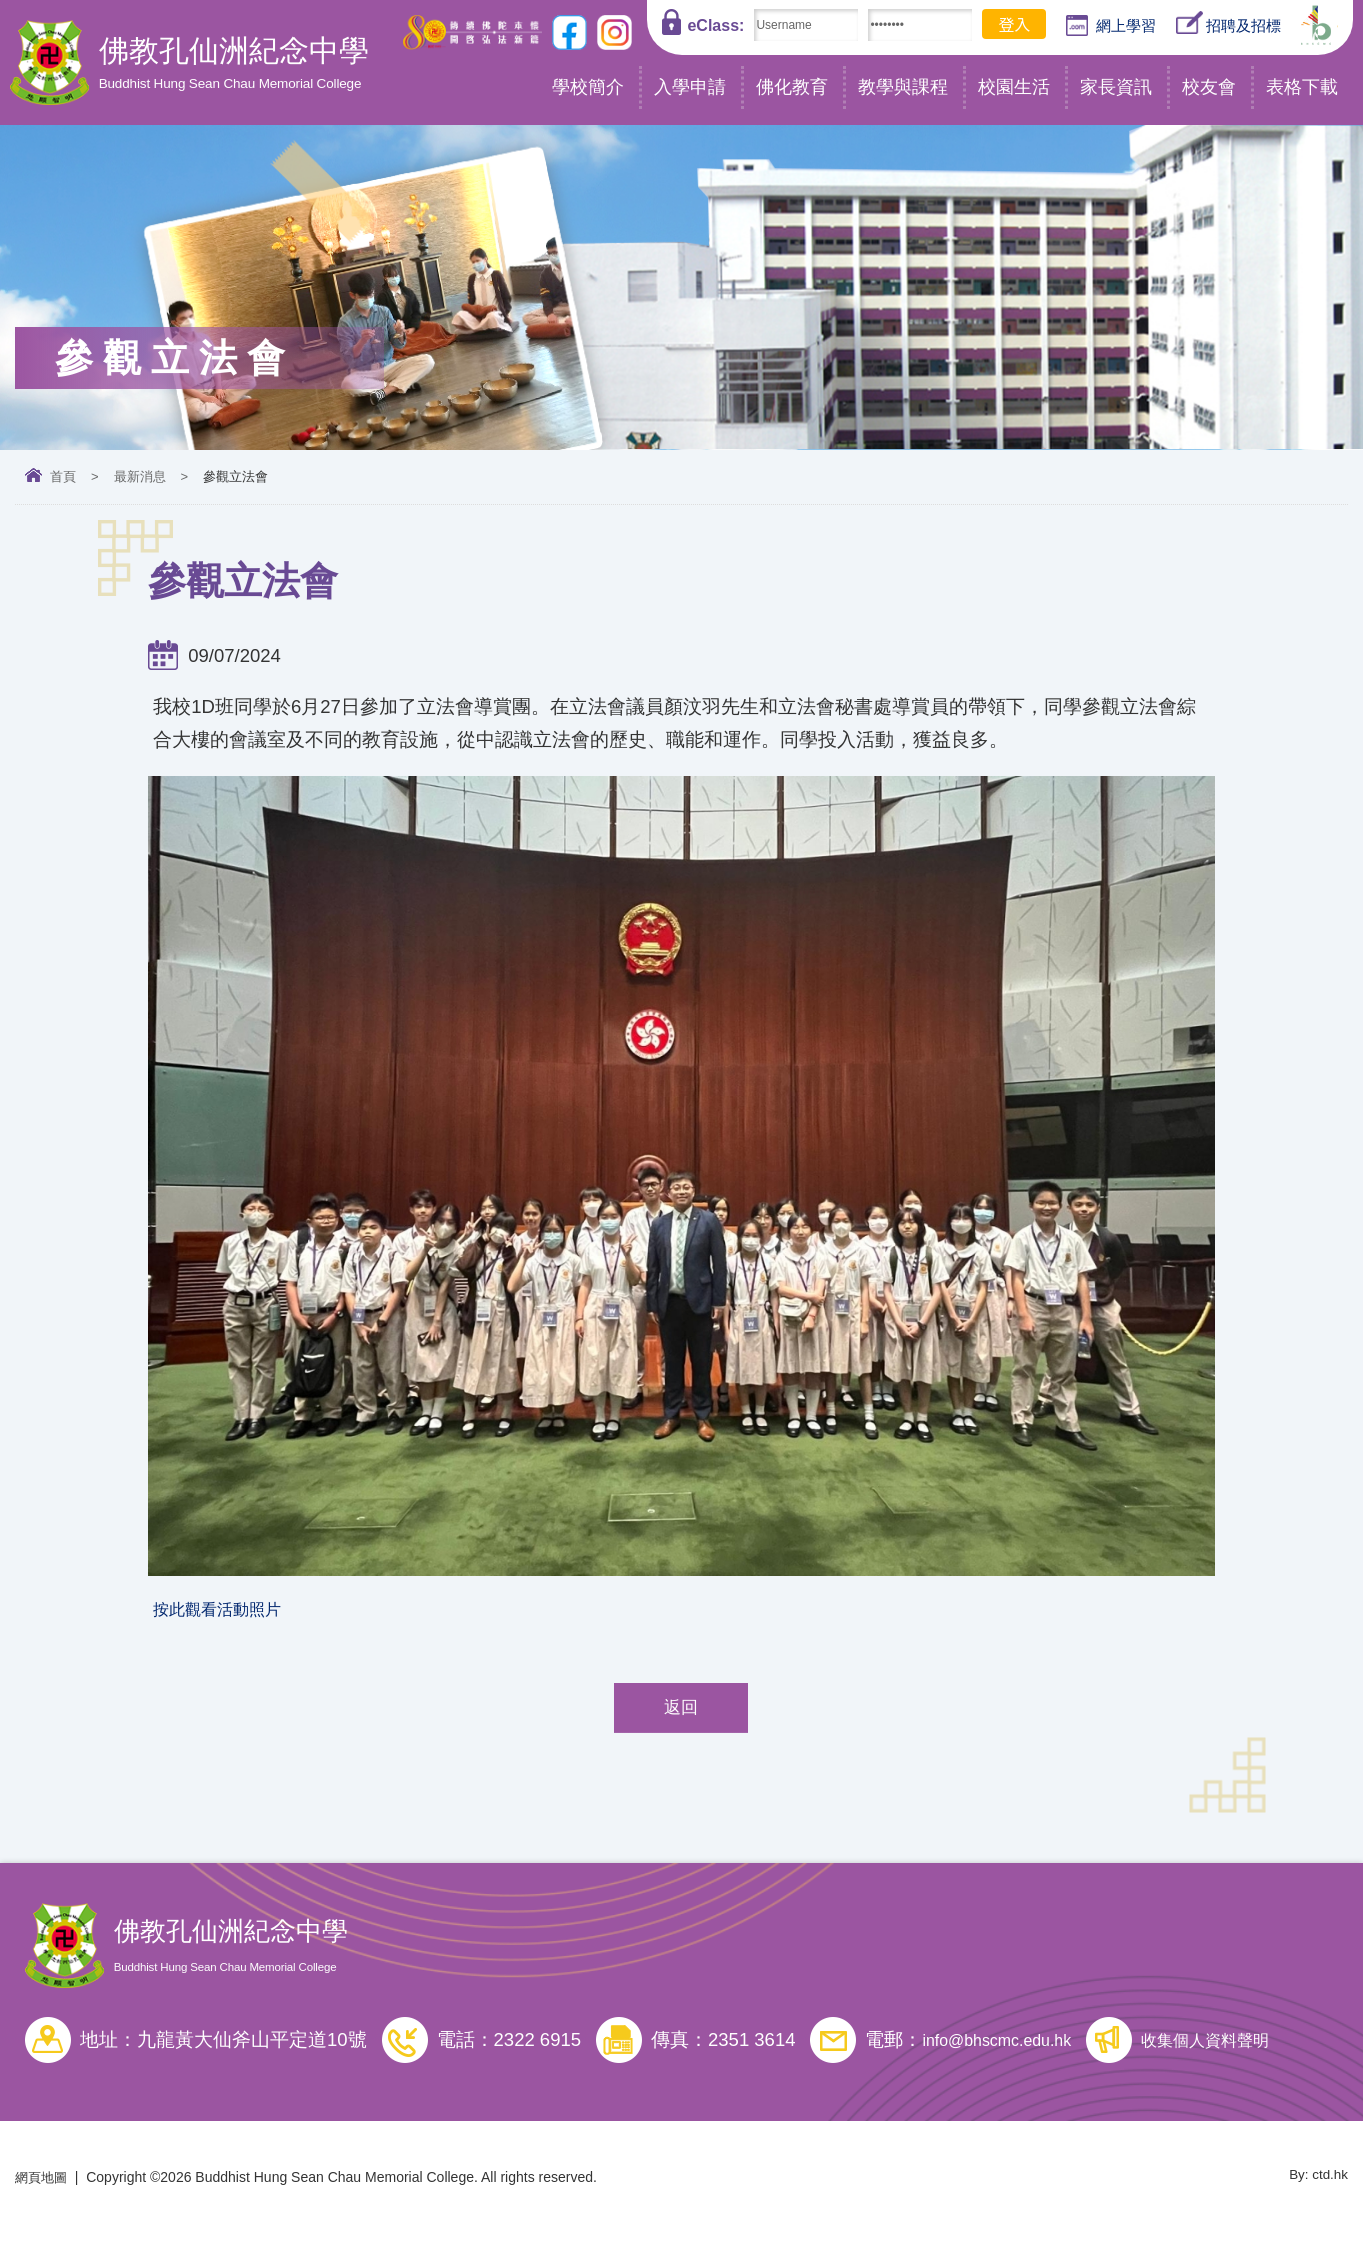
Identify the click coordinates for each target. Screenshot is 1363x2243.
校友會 (1209, 87)
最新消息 (140, 476)
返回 (681, 1715)
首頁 (63, 476)
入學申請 (690, 87)
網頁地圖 (43, 2186)
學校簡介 (588, 87)
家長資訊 (1116, 87)
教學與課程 (903, 87)
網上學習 (1111, 26)
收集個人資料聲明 (1242, 2048)
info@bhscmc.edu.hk (1008, 2048)
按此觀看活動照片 (229, 1612)
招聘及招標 (1228, 23)
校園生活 (1014, 87)
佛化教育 (792, 87)
